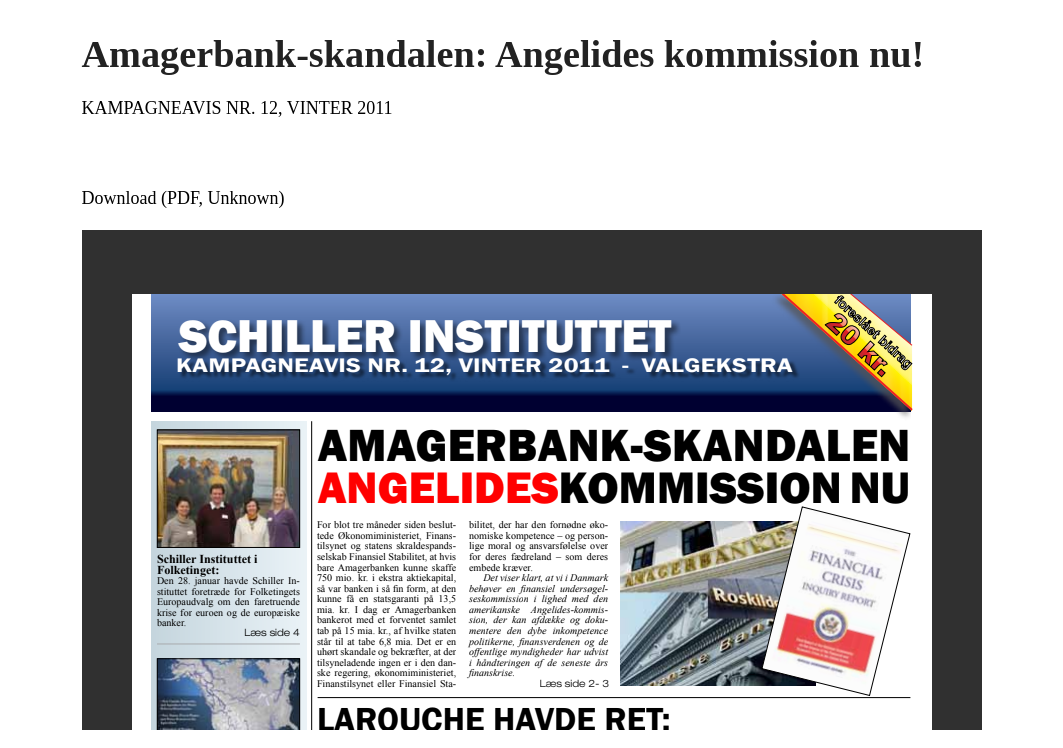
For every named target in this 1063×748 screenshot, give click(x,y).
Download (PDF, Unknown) (183, 198)
